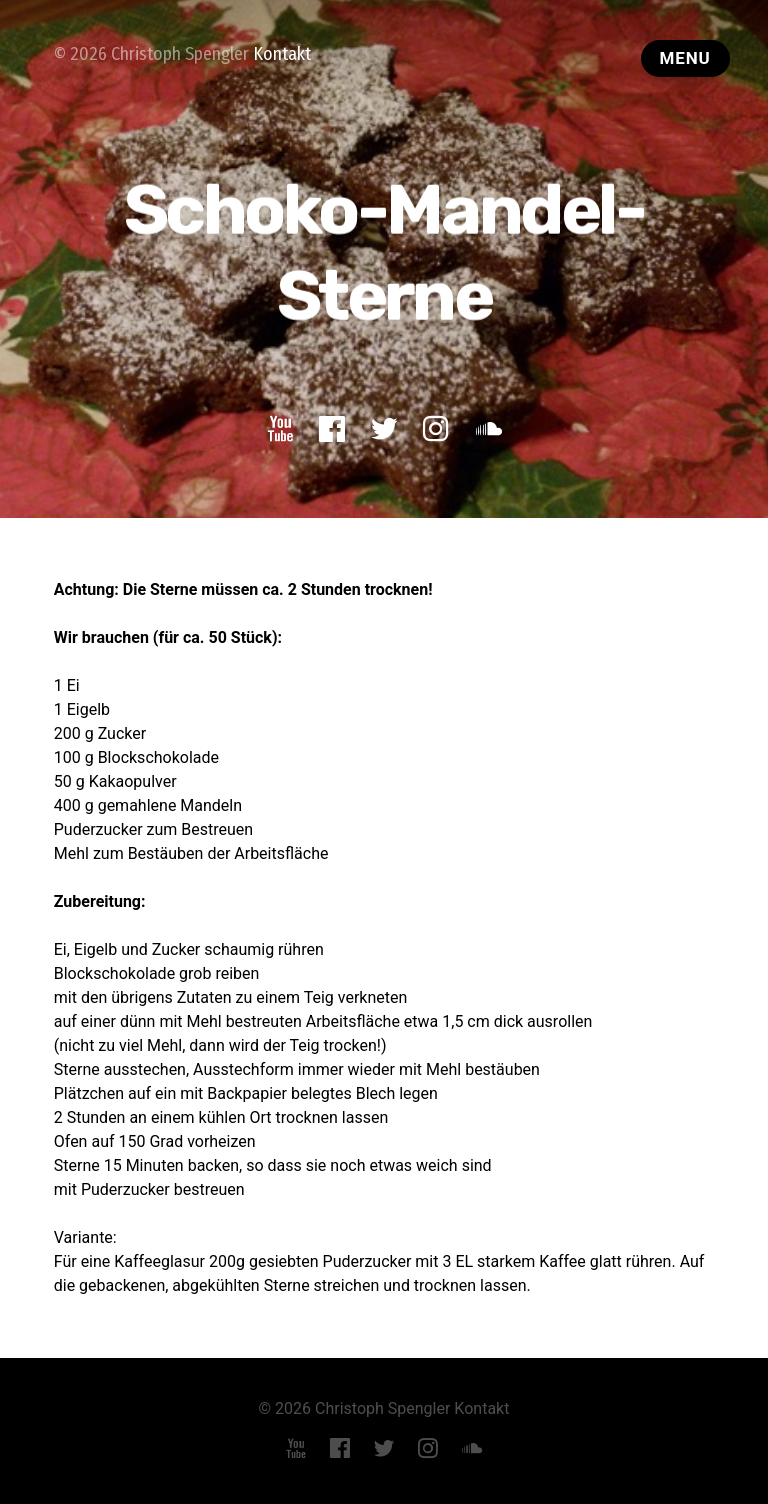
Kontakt (282, 54)
